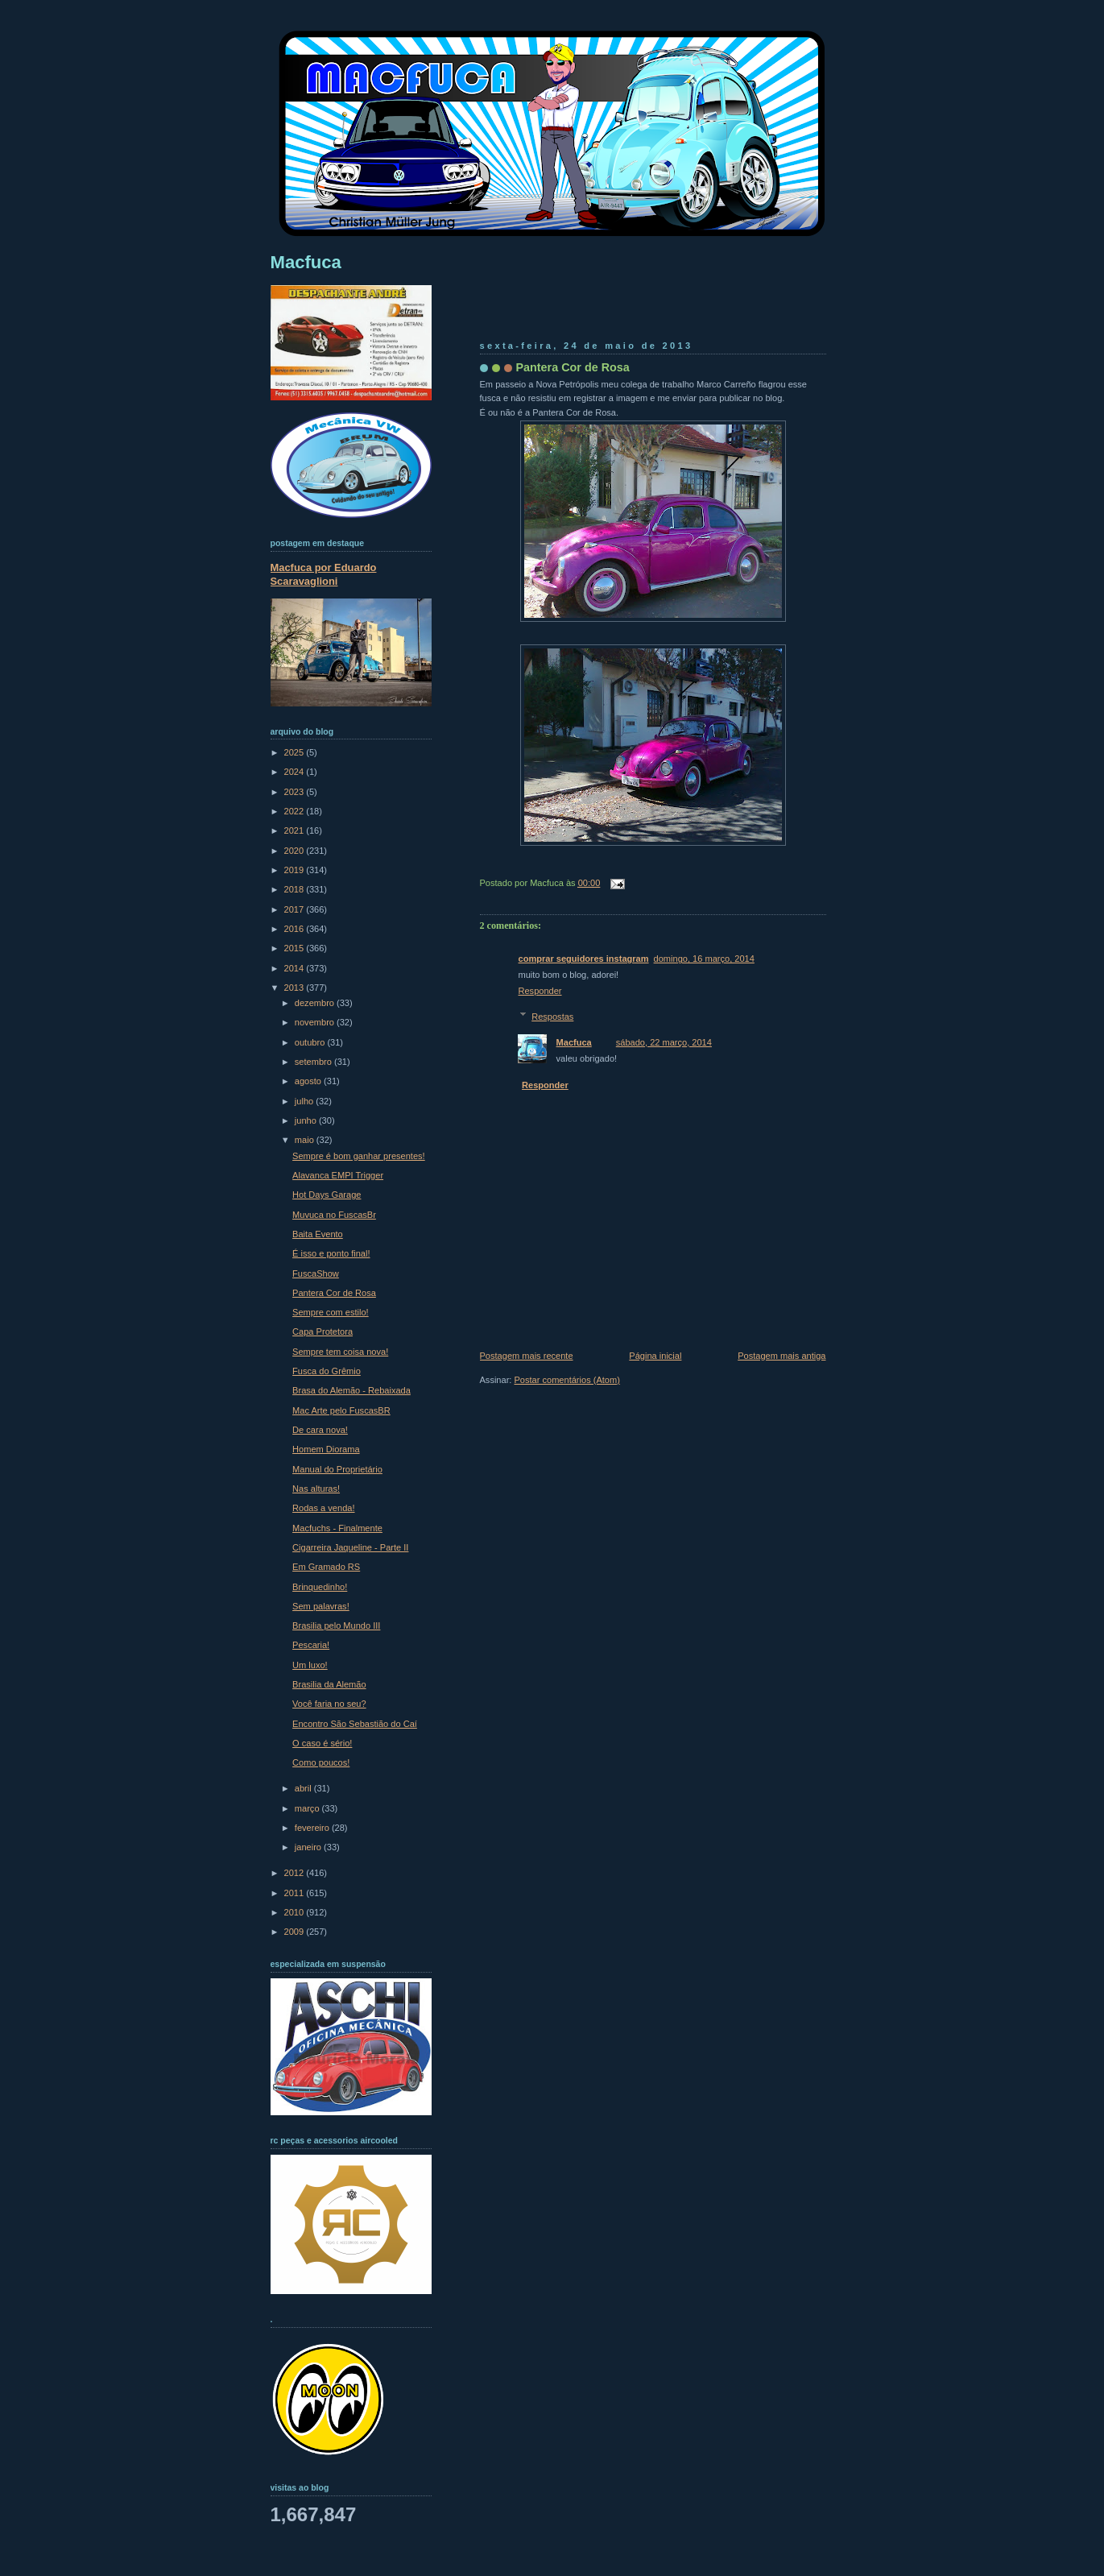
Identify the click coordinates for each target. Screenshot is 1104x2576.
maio (305, 1140)
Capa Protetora (322, 1331)
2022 (295, 811)
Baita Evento (317, 1234)
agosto (309, 1081)
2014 (295, 968)
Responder (540, 991)
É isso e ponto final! (331, 1253)
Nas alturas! (316, 1488)
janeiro (309, 1847)
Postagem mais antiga (781, 1355)
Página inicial (655, 1355)
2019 (295, 870)
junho (307, 1120)
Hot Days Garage (326, 1194)
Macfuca (574, 1042)
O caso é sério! (322, 1743)
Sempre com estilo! (330, 1312)
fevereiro (313, 1828)
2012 (295, 1873)
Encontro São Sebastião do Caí (354, 1724)
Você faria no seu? (329, 1703)
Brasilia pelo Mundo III (336, 1625)
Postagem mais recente (526, 1355)
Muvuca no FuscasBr (334, 1215)
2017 (295, 909)
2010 (295, 1912)
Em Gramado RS (326, 1567)
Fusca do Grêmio (326, 1371)
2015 (295, 948)
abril (304, 1788)
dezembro (316, 1003)
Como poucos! (320, 1762)
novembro (316, 1022)
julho (305, 1101)
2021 (295, 830)
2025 (295, 752)
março (308, 1808)
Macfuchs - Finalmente (337, 1528)
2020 (295, 850)
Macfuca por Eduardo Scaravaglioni (324, 574)
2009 (295, 1931)
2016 (295, 929)
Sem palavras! (320, 1606)
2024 (295, 772)
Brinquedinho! (319, 1587)
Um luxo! (310, 1665)
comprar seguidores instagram (584, 958)
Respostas (552, 1016)
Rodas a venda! (323, 1508)
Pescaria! (310, 1645)
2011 (295, 1893)
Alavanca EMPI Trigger (337, 1175)
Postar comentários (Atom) (566, 1380)
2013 (295, 987)
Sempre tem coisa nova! (340, 1351)
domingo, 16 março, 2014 (704, 958)
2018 (295, 889)
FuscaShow (315, 1273)
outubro (311, 1042)
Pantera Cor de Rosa (573, 367)
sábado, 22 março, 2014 (664, 1042)
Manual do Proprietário (337, 1469)
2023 (295, 792)
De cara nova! (320, 1430)
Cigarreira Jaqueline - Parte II (350, 1547)
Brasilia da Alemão (329, 1684)
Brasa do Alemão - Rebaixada (351, 1390)
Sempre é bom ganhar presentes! (358, 1156)
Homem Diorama (325, 1449)
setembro (314, 1061)
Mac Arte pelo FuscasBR (341, 1410)
